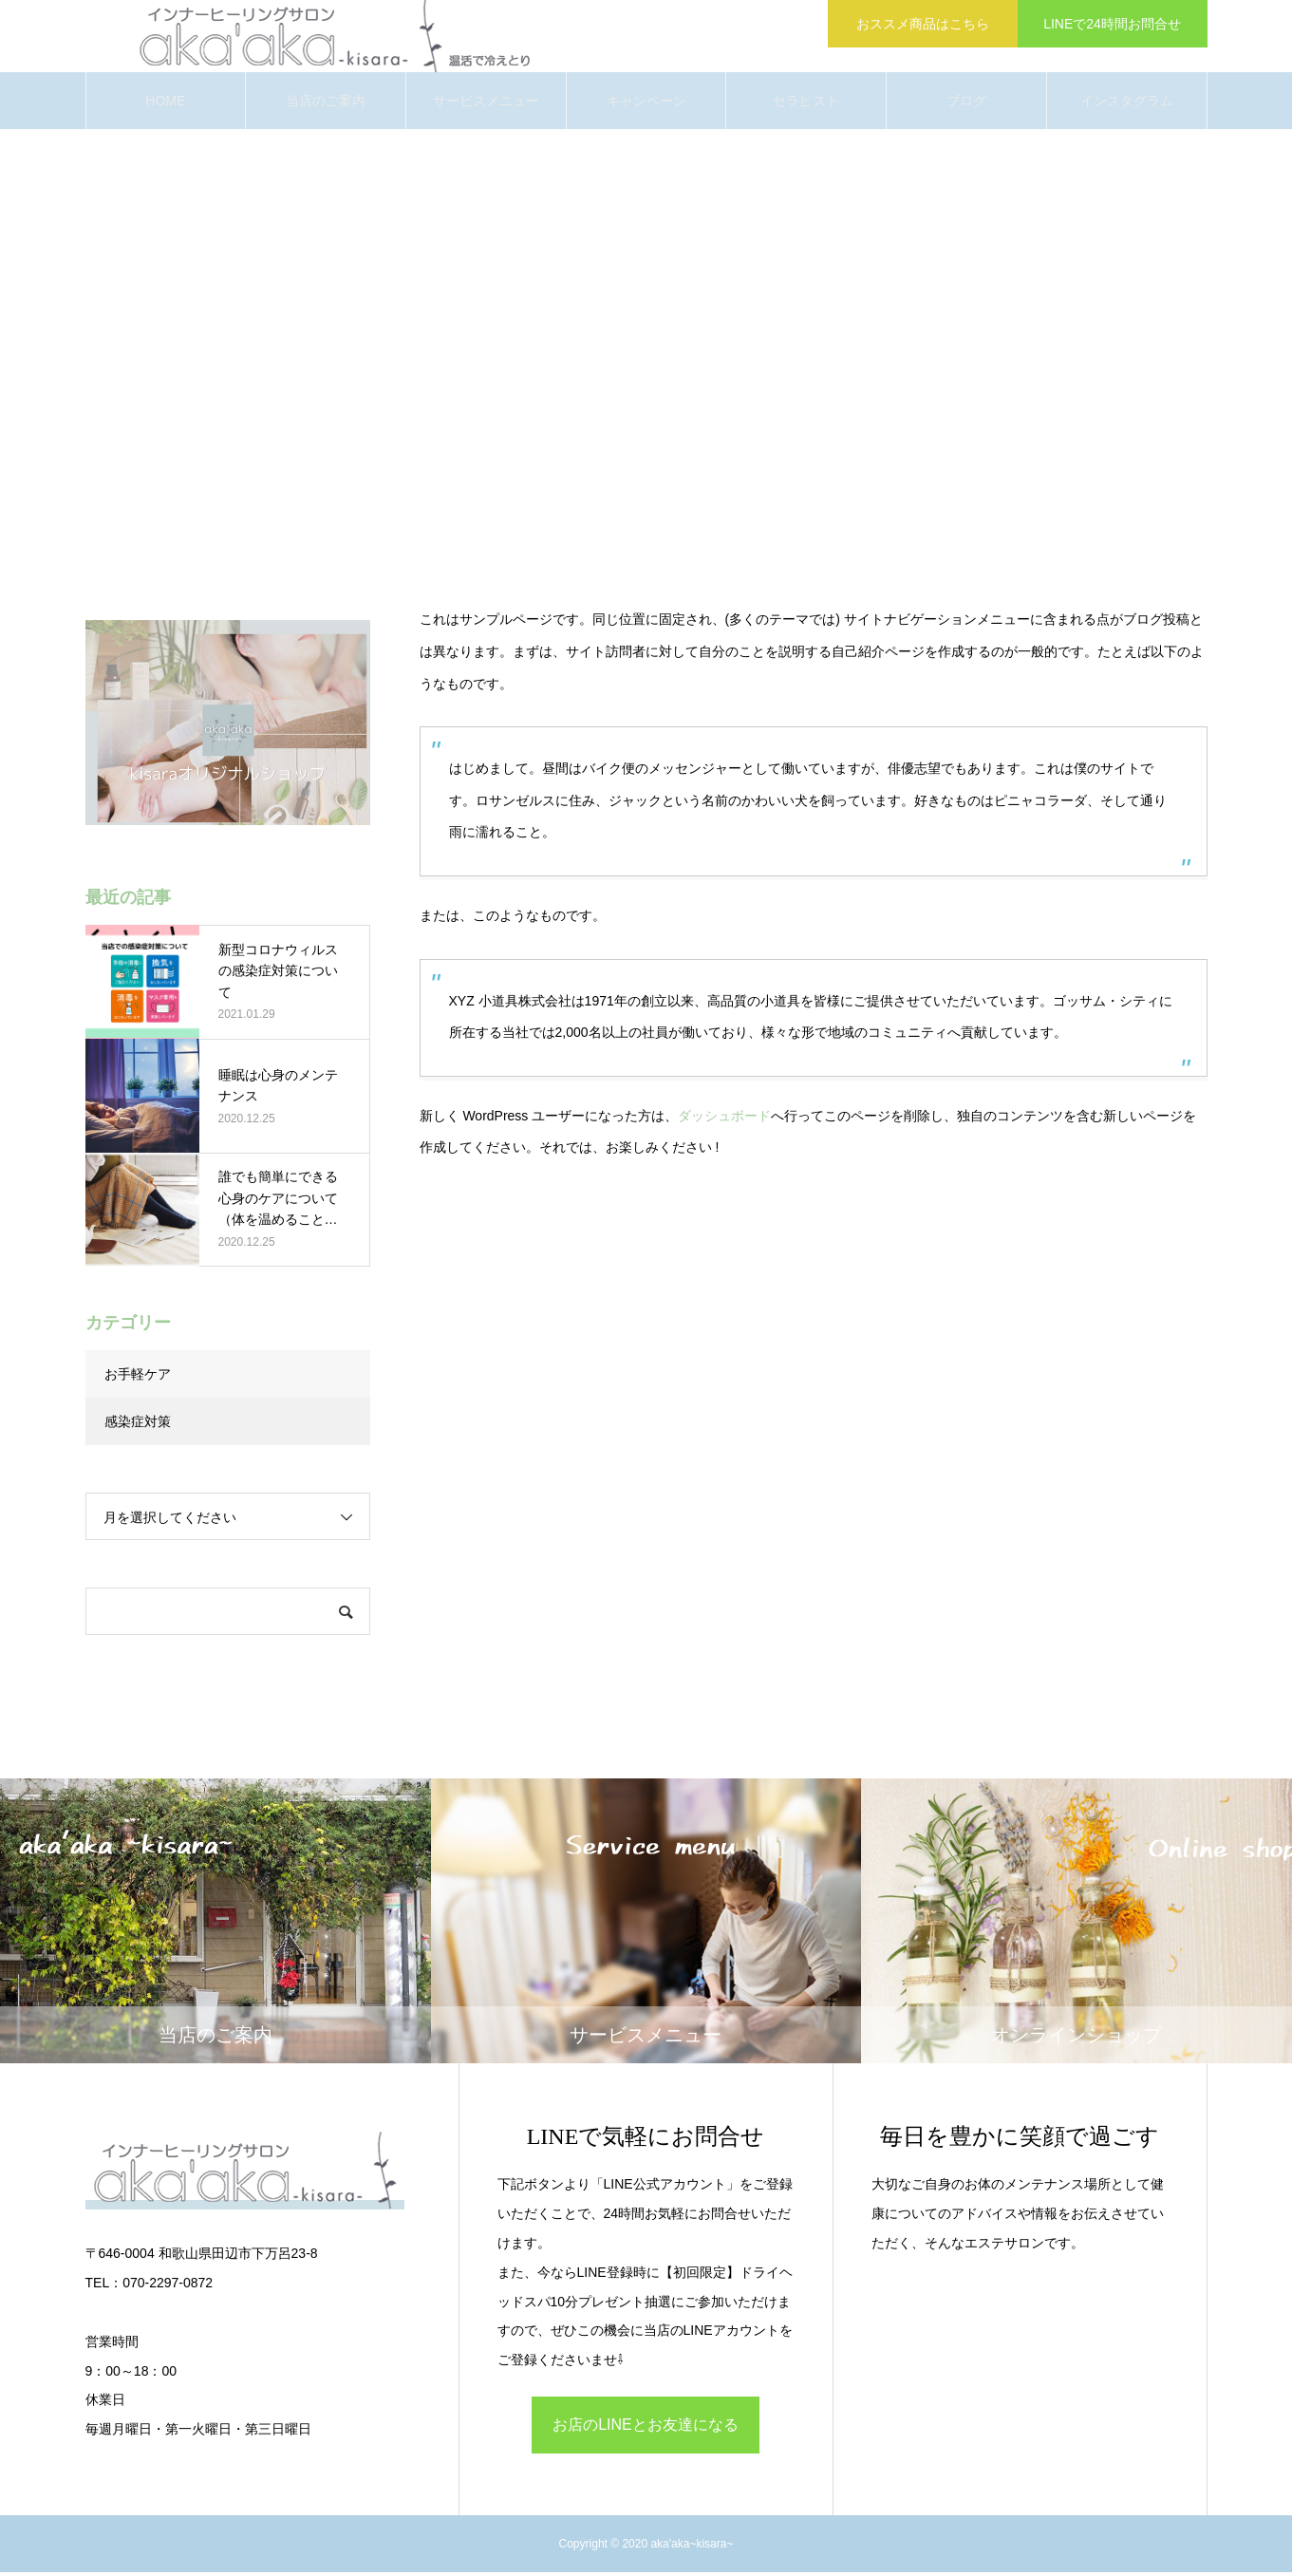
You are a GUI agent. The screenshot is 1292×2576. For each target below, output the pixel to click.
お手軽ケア (137, 1377)
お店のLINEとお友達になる (645, 2428)
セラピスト (806, 104)
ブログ (966, 104)
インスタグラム (1126, 104)
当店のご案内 (325, 104)
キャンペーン (646, 104)
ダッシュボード (724, 1118)
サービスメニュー (486, 104)
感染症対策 (137, 1425)
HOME (165, 104)
